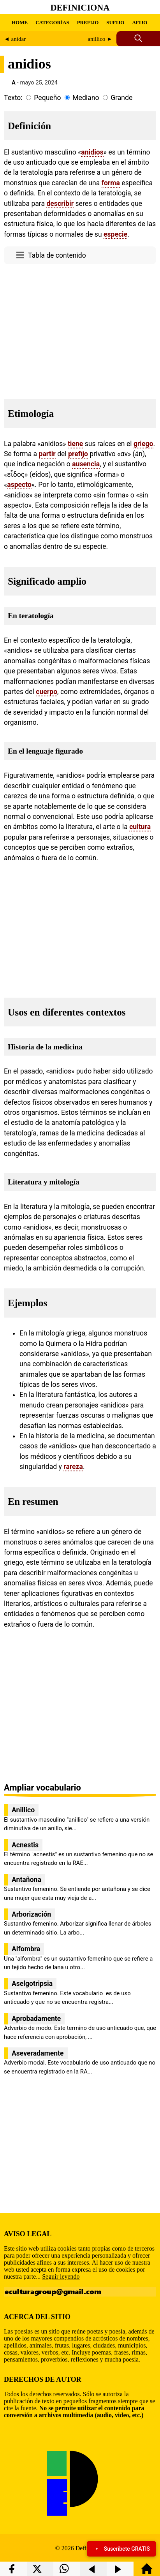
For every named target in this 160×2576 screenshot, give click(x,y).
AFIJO (139, 22)
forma (111, 183)
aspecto (19, 484)
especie (115, 234)
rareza (73, 1467)
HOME (20, 22)
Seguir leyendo (60, 2276)
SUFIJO (115, 22)
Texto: (13, 98)
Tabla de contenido (57, 255)
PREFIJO (88, 22)
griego (143, 444)
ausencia (86, 464)
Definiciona (80, 7)
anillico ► (100, 39)
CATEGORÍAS (52, 22)
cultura (140, 827)
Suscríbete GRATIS (121, 2549)
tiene (75, 444)
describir (60, 203)
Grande (121, 98)
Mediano (85, 98)
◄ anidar (15, 39)
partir (47, 454)
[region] (80, 329)
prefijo (78, 454)
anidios (92, 152)
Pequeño (47, 98)
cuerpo (46, 692)
